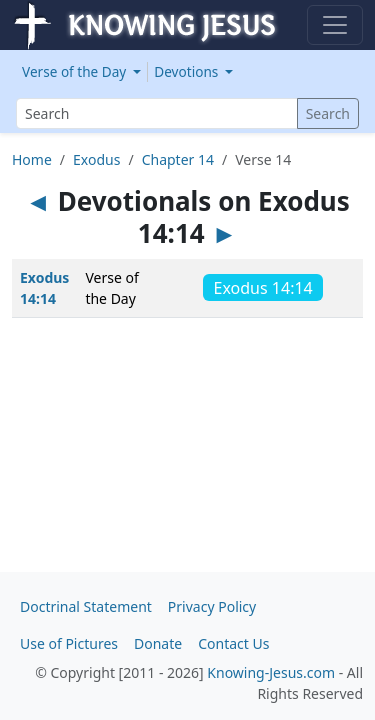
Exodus (96, 159)
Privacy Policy (212, 606)
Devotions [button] (188, 71)
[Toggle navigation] (335, 25)
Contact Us (233, 643)
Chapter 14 (178, 159)
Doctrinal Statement (86, 606)
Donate (158, 643)
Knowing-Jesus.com (271, 672)
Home (32, 159)
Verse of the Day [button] (76, 71)
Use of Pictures (69, 643)
